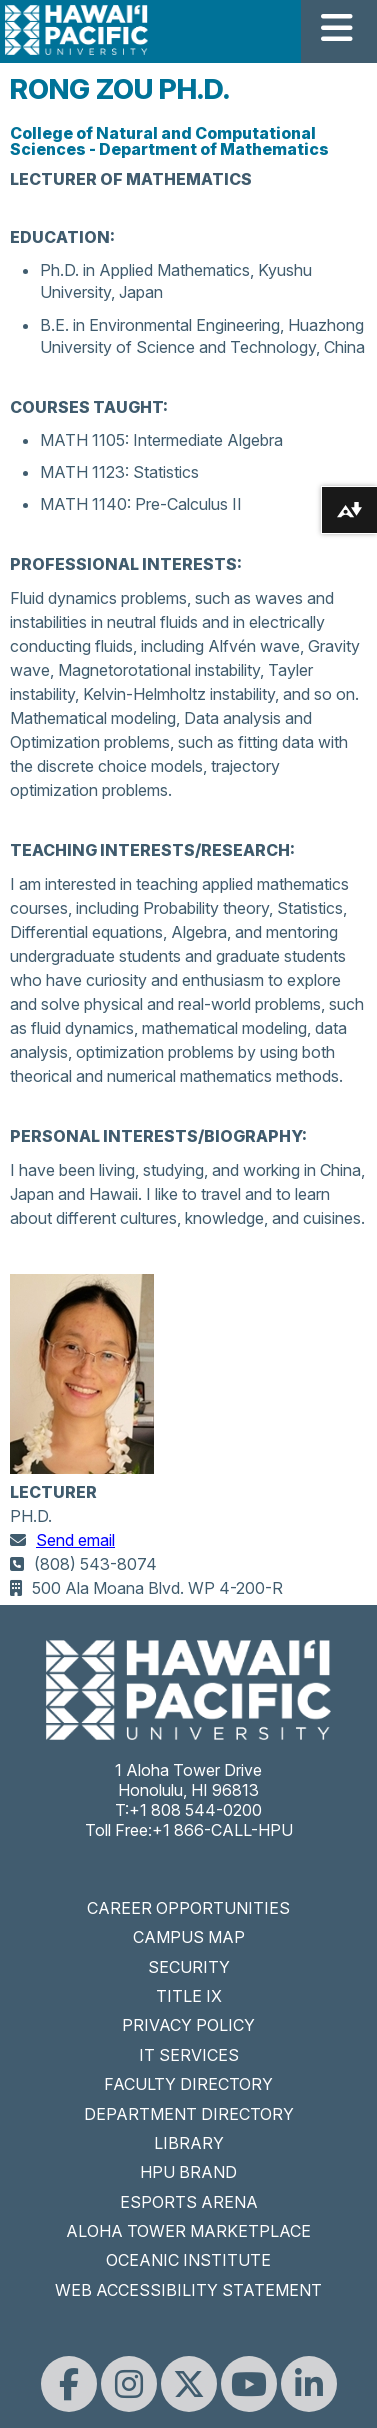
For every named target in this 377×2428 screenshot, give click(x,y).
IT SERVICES (189, 2055)
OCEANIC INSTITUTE (188, 2260)
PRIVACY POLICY (188, 2025)
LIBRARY (189, 2143)
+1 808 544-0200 (195, 1810)
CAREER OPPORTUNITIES (188, 1908)
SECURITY (189, 1967)
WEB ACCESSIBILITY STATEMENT (188, 2290)
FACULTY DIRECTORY (188, 2084)
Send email (75, 1540)
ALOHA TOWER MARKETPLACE (188, 2231)
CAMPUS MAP (189, 1937)
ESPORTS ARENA (189, 2202)
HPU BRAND (188, 2172)
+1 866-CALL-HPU (222, 1830)
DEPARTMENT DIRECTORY (189, 2114)
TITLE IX (189, 1996)
